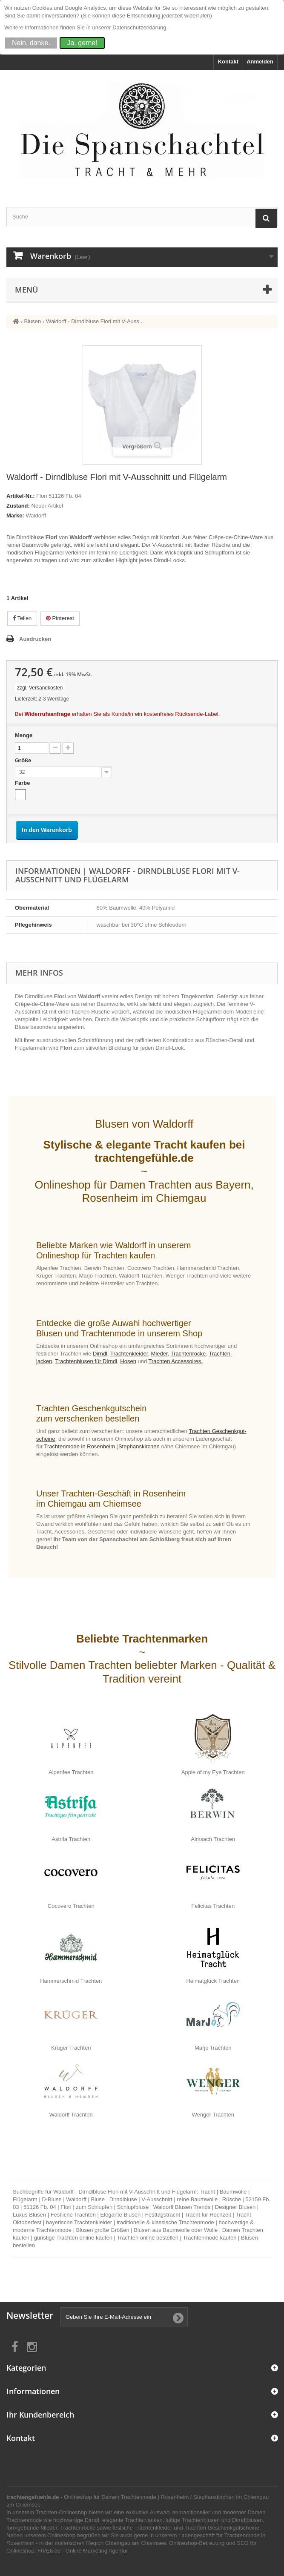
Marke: (15, 515)
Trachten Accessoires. (176, 1361)
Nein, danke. (31, 42)
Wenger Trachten (213, 2114)
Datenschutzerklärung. (140, 27)
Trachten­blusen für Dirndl (86, 1361)
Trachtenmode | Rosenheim (155, 2497)
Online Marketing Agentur (97, 2550)
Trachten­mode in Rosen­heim (79, 1446)
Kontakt (228, 61)
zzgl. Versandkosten (40, 688)
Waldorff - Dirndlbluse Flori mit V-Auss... (95, 321)
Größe (24, 760)
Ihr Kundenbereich (40, 2414)
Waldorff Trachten (71, 2114)
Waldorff (36, 515)
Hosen (128, 1361)
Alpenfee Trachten (71, 1772)
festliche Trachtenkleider (142, 2527)
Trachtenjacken (143, 2520)
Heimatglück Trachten (213, 1981)
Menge (23, 735)
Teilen (22, 618)
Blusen (33, 321)
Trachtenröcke (77, 2527)
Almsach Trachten (213, 1839)
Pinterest (60, 618)
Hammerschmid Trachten (71, 1981)
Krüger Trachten (71, 2048)
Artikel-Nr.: (20, 496)
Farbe (23, 783)
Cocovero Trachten (71, 1906)
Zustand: (18, 506)
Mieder (159, 1353)
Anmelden (260, 61)
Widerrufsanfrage (47, 714)
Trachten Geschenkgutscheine (221, 2527)
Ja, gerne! (82, 42)
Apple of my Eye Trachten (213, 1772)
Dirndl (100, 1353)
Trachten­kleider (129, 1353)
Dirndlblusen (247, 2520)
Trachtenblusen (201, 2520)
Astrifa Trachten (71, 1839)
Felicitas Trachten (213, 1906)
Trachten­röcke (188, 1353)
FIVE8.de (48, 2550)
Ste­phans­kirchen (139, 1446)
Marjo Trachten (213, 2048)
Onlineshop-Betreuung (196, 2543)
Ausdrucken (35, 639)
